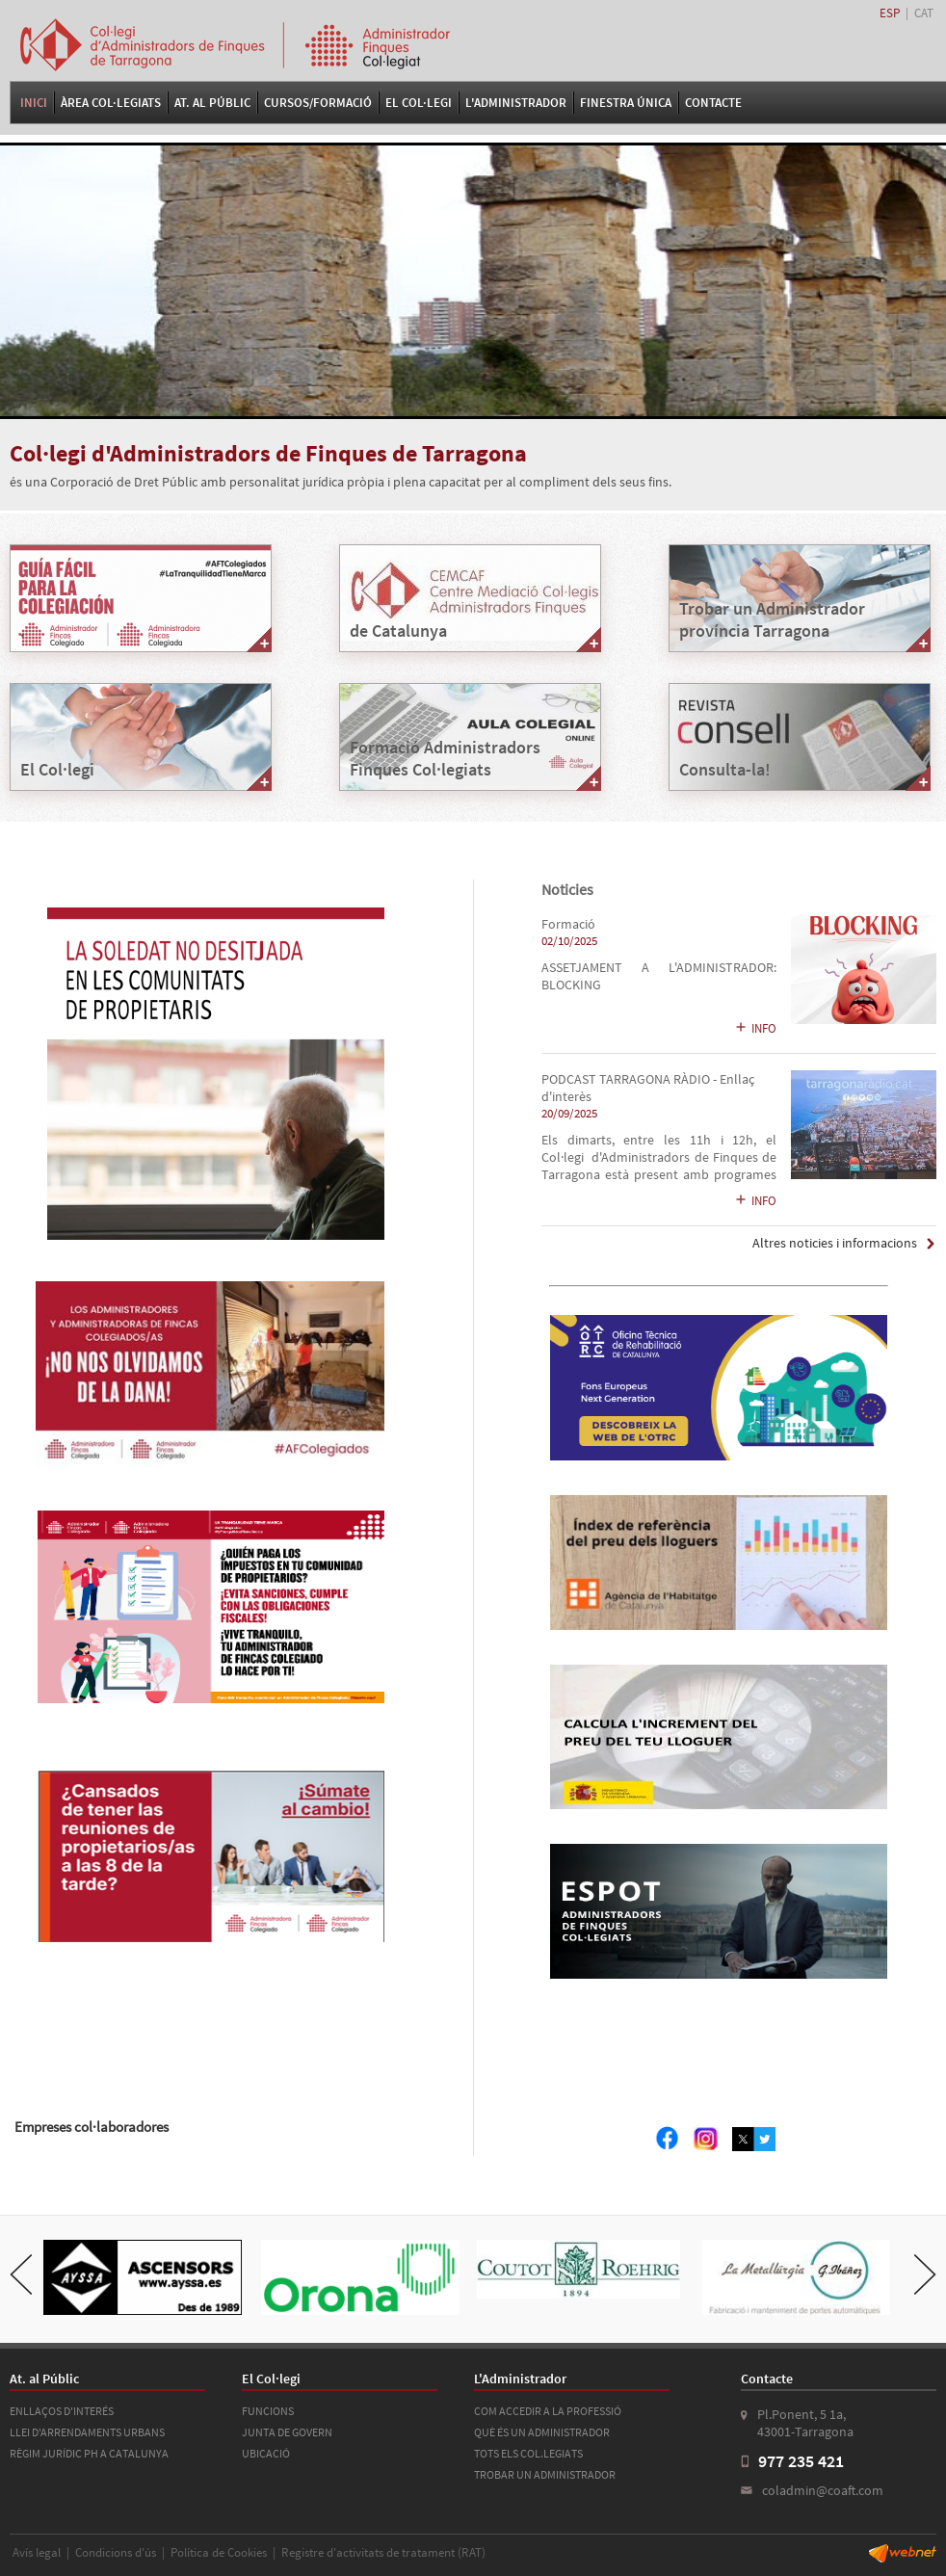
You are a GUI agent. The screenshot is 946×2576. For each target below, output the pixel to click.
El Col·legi (418, 102)
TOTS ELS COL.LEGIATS (528, 2453)
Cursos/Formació (318, 102)
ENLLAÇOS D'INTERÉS (62, 2411)
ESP (890, 13)
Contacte (713, 102)
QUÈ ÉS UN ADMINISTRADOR (542, 2432)
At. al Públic (212, 102)
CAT (923, 13)
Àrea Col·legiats (111, 102)
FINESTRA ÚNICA (625, 102)
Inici (33, 102)
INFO (755, 1028)
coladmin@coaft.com (822, 2490)
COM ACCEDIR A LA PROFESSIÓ (547, 2411)
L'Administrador (515, 102)
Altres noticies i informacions (834, 1243)
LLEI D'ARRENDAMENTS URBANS (87, 2432)
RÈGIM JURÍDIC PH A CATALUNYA (89, 2453)
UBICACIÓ (266, 2453)
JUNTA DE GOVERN (287, 2432)
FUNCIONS (268, 2411)
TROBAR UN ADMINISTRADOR (545, 2474)
